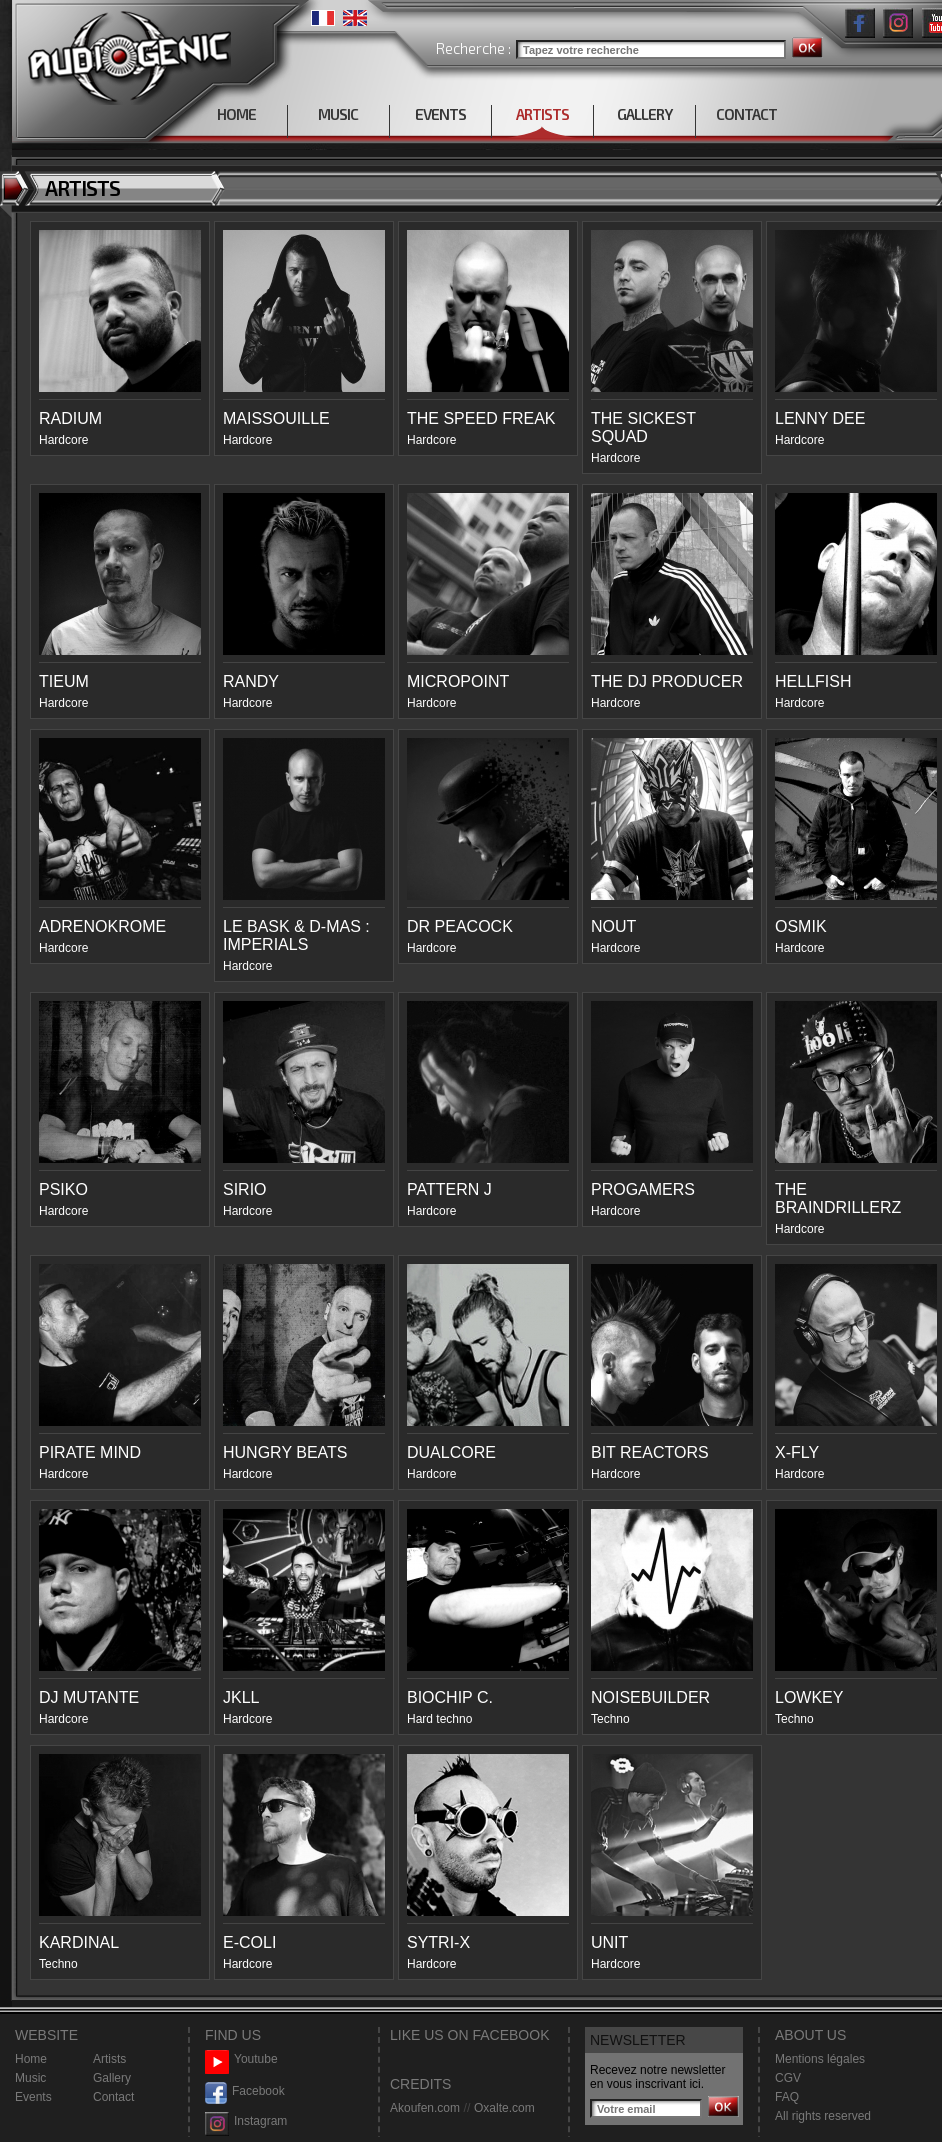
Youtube (241, 2059)
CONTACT (746, 114)
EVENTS (440, 114)
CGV (788, 2078)
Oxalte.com (504, 2108)
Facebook (245, 2091)
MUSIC (338, 114)
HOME (236, 114)
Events (33, 2097)
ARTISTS (542, 114)
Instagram (246, 2121)
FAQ (787, 2097)
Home (31, 2059)
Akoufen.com (425, 2108)
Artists (109, 2059)
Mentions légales (820, 2059)
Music (30, 2078)
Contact (113, 2097)
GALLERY (644, 114)
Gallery (112, 2078)
